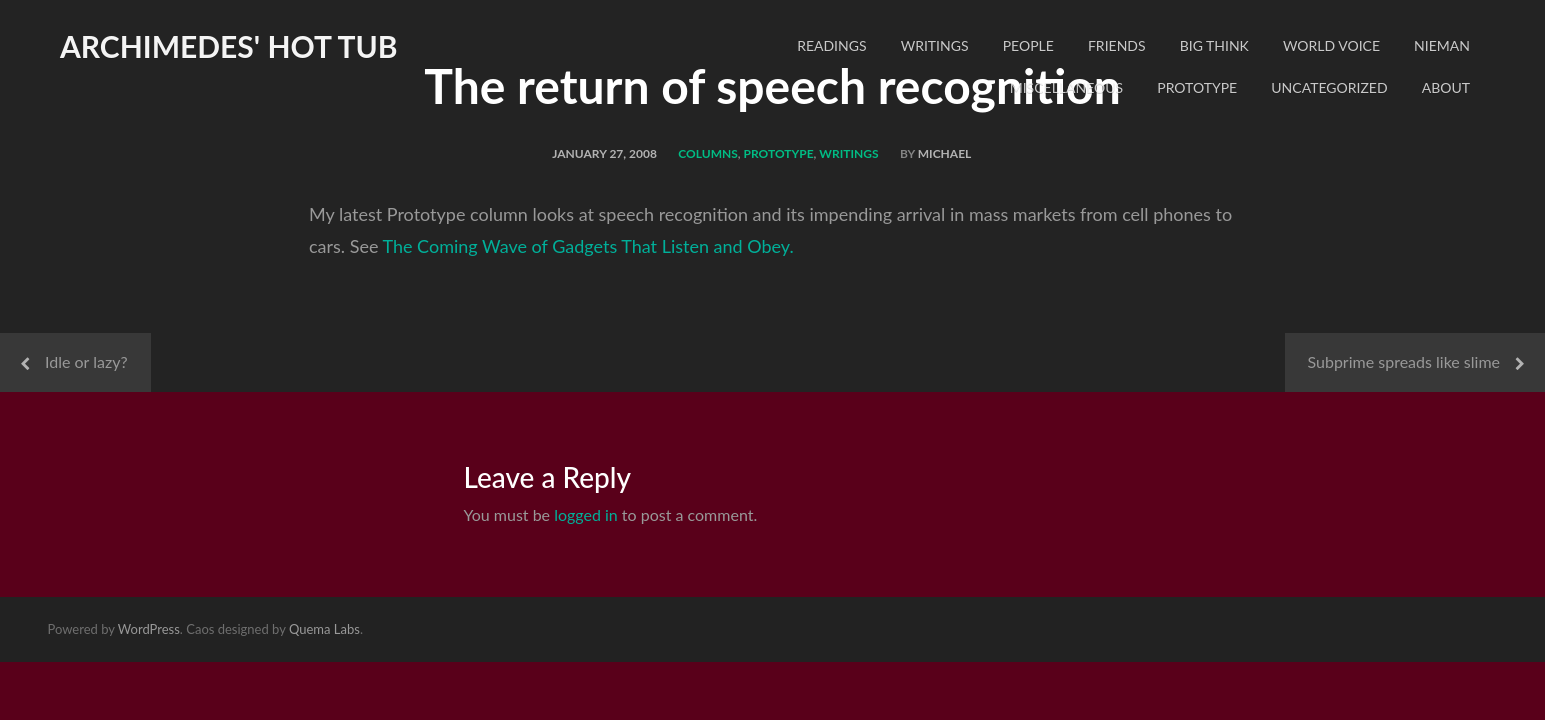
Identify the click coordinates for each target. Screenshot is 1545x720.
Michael (945, 153)
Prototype (1197, 87)
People (1028, 45)
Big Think (1214, 45)
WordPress (149, 629)
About (1446, 87)
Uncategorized (1329, 87)
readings (831, 45)
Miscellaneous (1066, 87)
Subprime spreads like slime (1404, 361)
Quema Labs (324, 629)
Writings (935, 45)
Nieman (1442, 45)
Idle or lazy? (86, 361)
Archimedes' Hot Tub (229, 46)
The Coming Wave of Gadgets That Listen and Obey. (587, 246)
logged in (586, 514)
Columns (708, 153)
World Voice (1331, 45)
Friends (1117, 45)
